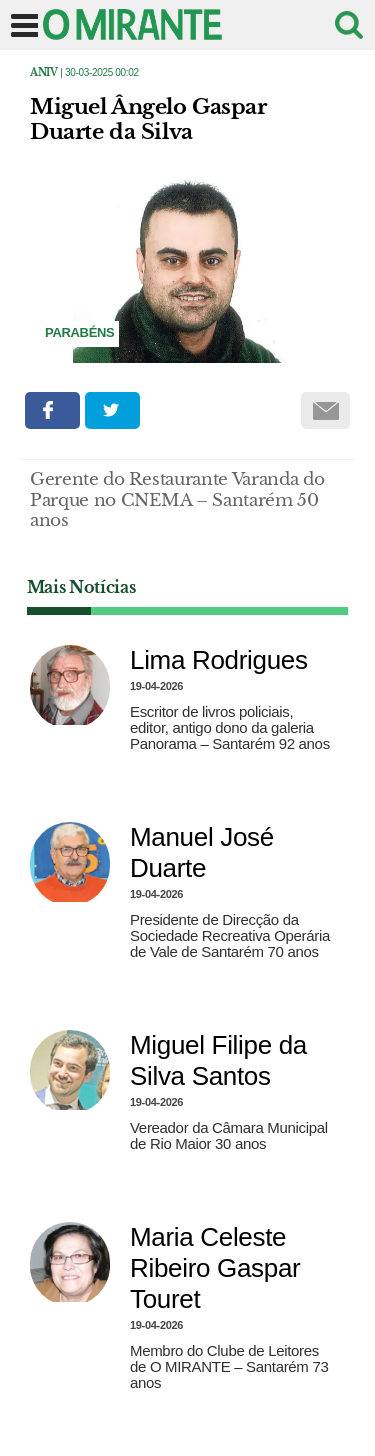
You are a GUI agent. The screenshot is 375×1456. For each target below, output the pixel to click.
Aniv (44, 72)
